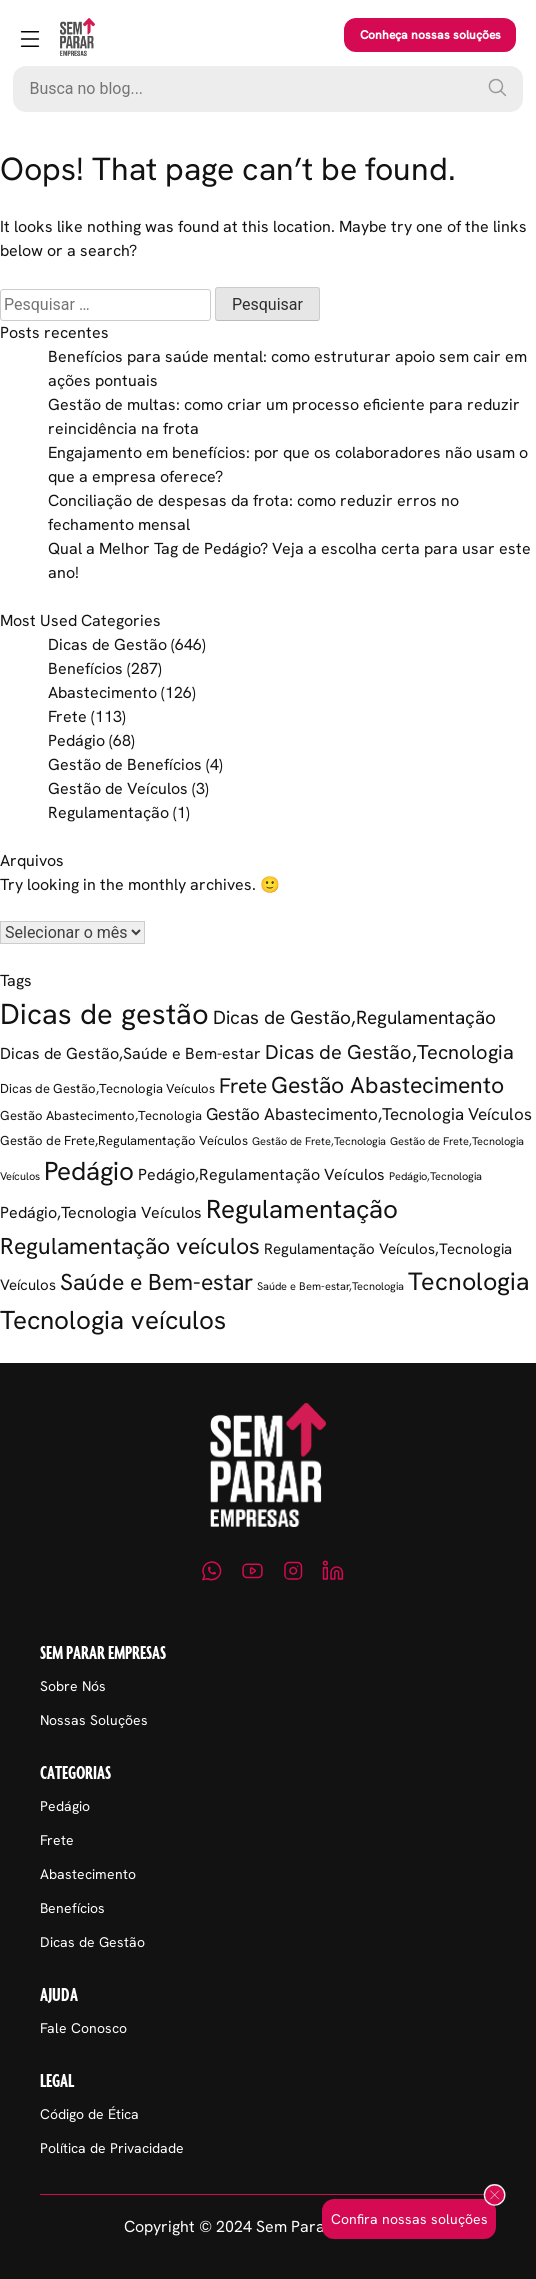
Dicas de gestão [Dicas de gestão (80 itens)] (104, 1014)
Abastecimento (102, 692)
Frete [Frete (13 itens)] (243, 1085)
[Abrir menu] (30, 40)
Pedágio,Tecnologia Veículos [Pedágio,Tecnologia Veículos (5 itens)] (101, 1212)
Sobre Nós (73, 1686)
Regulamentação (108, 812)
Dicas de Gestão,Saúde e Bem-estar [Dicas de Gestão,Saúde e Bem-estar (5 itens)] (130, 1053)
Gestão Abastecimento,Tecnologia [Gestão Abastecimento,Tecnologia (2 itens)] (101, 1115)
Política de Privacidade (112, 2148)
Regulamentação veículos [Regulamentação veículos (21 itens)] (130, 1246)
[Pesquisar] (497, 87)
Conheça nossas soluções (430, 35)
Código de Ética (89, 2114)
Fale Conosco (83, 2028)
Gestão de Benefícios (125, 764)
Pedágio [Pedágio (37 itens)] (89, 1171)
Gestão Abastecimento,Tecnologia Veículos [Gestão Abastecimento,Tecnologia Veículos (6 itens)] (369, 1114)
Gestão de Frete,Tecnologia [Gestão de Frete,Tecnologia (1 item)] (319, 1141)
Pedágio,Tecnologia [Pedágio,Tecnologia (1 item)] (435, 1176)
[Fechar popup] (494, 2196)
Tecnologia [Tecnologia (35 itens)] (469, 1281)
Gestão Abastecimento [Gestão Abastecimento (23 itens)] (387, 1085)
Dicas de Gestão (107, 644)
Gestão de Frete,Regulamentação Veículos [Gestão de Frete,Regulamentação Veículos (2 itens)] (124, 1140)
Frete (67, 716)
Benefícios (85, 668)
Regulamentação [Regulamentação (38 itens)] (302, 1209)
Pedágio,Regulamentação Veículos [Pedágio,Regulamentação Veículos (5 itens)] (261, 1174)
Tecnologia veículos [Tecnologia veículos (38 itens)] (113, 1320)
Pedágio (76, 740)
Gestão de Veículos (118, 788)
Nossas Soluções (94, 1720)
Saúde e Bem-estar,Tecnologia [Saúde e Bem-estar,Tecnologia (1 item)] (330, 1286)
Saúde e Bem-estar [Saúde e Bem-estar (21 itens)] (156, 1282)
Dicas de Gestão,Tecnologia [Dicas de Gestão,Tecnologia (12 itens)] (389, 1052)
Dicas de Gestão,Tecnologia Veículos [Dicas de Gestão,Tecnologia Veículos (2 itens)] (107, 1088)
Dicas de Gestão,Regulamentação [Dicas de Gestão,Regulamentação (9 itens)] (354, 1017)
